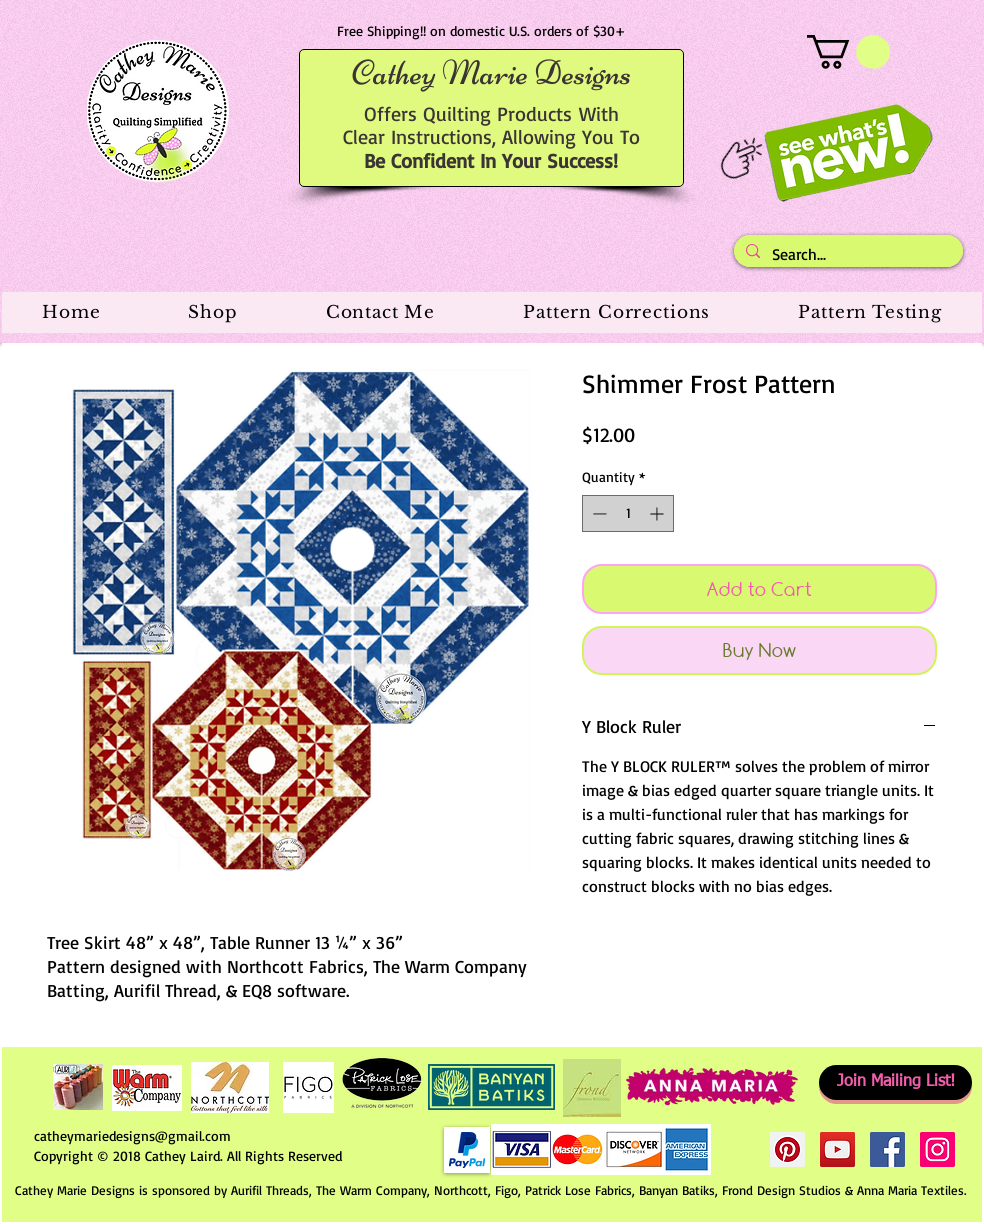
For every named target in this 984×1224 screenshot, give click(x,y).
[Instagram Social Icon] (937, 1149)
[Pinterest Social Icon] (787, 1149)
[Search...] (846, 254)
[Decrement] (597, 513)
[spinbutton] (628, 513)
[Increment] (658, 513)
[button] (848, 52)
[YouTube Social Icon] (837, 1149)
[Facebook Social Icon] (887, 1149)
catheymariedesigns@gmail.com (132, 1135)
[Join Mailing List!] (895, 1082)
